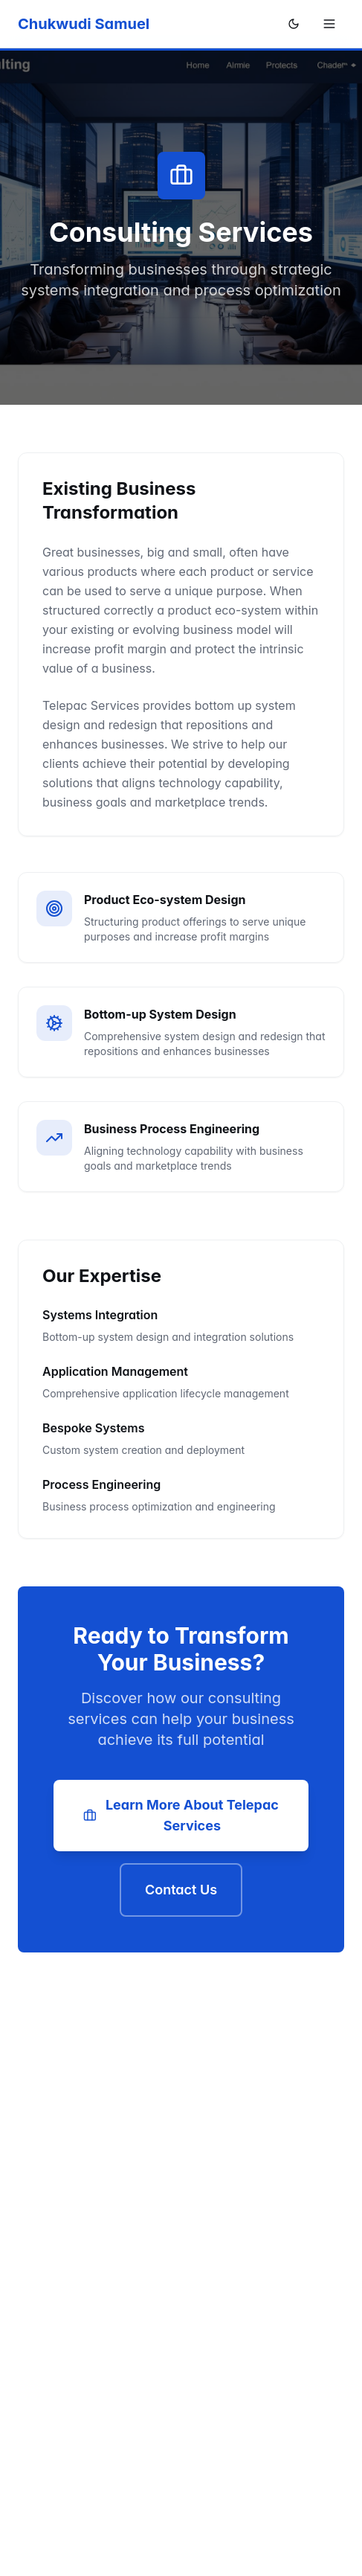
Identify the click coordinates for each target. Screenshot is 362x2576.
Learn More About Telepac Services (181, 1815)
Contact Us (181, 1889)
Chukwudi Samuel (83, 24)
